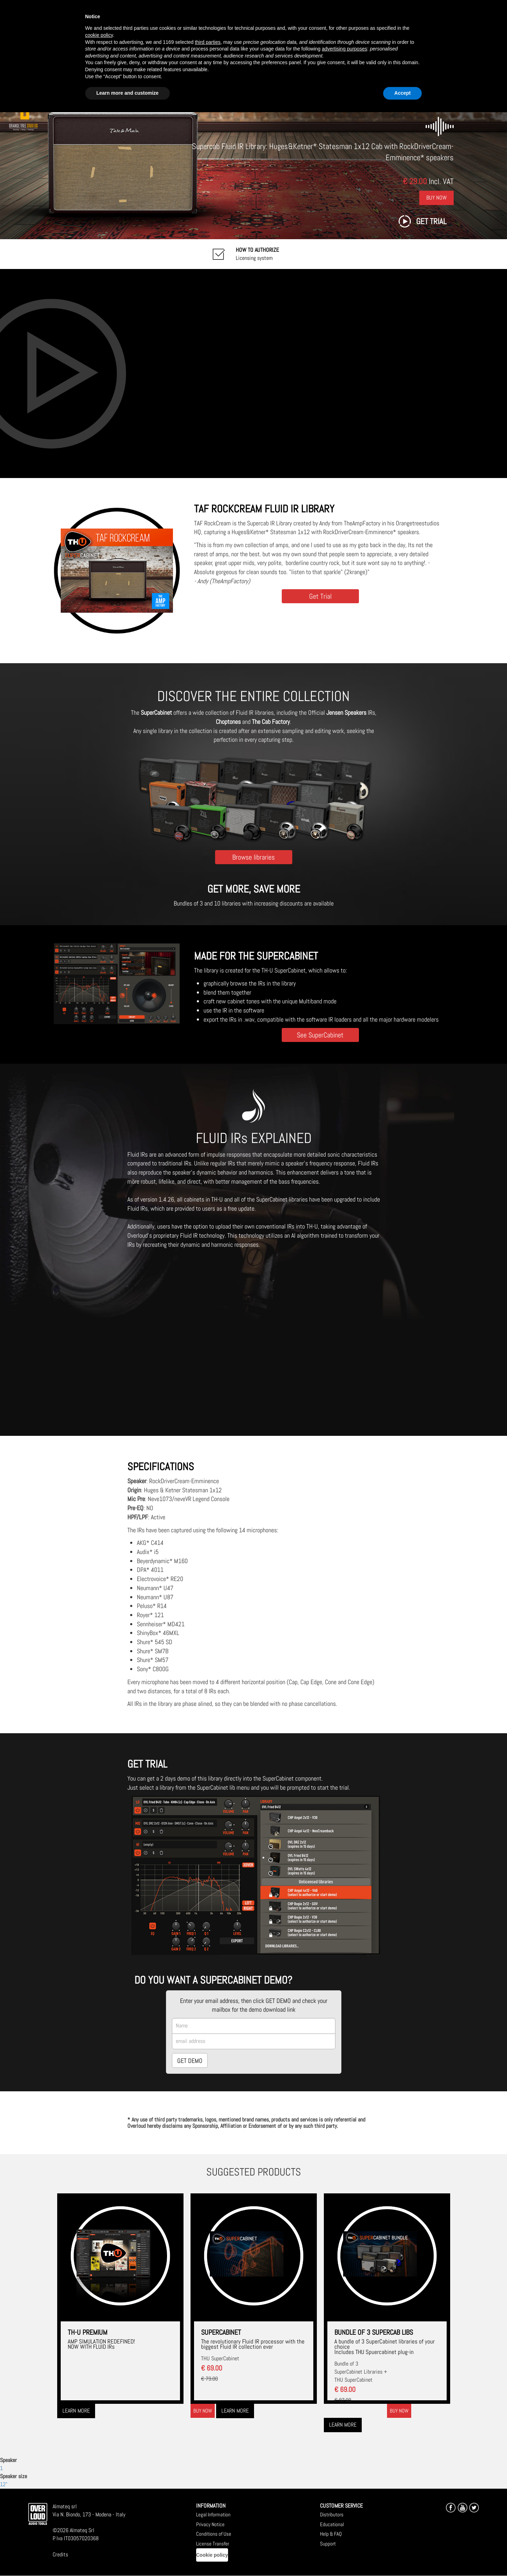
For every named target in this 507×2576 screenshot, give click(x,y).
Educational (332, 2524)
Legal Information (213, 2514)
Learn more (76, 2410)
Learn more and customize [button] (127, 93)
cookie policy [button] (99, 35)
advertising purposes (344, 49)
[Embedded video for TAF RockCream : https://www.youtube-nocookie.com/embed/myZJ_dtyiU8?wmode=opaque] (253, 373)
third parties (207, 42)
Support (328, 2543)
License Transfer (212, 2543)
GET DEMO (189, 2061)
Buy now (202, 2410)
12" (3, 2484)
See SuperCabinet (320, 1034)
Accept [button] (402, 93)
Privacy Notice (210, 2524)
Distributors (331, 2514)
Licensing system (257, 254)
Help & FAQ (331, 2533)
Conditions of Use (213, 2533)
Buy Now (436, 197)
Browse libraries (253, 857)
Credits (60, 2554)
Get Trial (320, 596)
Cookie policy (212, 2555)
